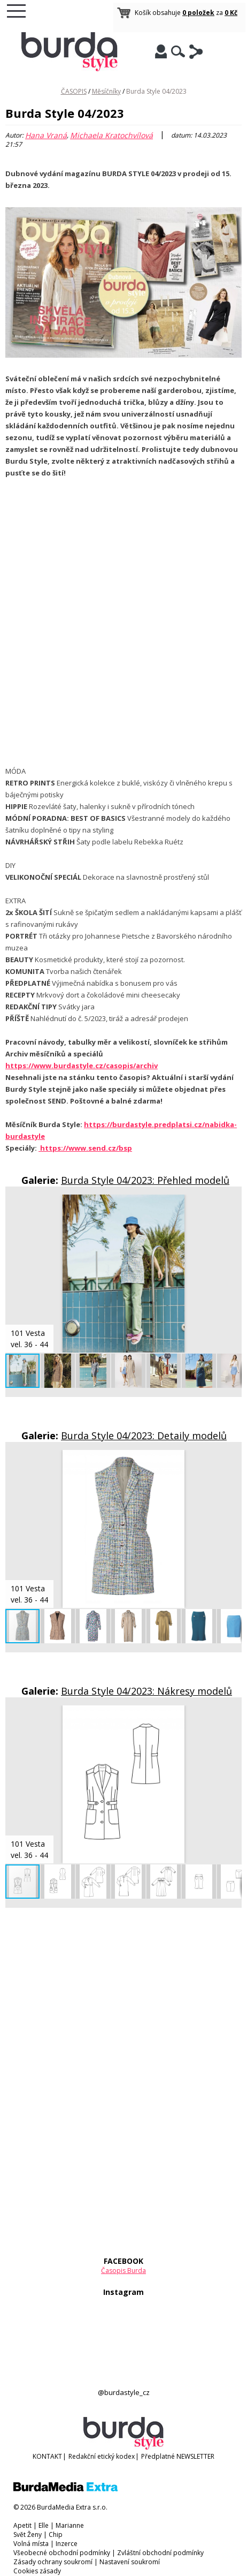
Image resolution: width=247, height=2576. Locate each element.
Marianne (70, 2525)
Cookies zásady (37, 2570)
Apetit (22, 2525)
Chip (56, 2534)
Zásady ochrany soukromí (52, 2561)
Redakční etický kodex (101, 2456)
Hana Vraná (46, 135)
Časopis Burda (123, 2270)
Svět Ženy (27, 2534)
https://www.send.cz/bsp (85, 1148)
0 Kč (231, 12)
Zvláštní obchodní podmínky (160, 2552)
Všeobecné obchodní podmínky (61, 2552)
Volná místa (31, 2543)
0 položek (198, 12)
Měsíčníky (106, 91)
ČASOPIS (74, 91)
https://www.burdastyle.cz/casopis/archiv (81, 1065)
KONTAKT (47, 2456)
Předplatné (158, 2456)
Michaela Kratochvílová (111, 135)
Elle (43, 2525)
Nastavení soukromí (129, 2561)
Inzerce (67, 2543)
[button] (232, 1204)
